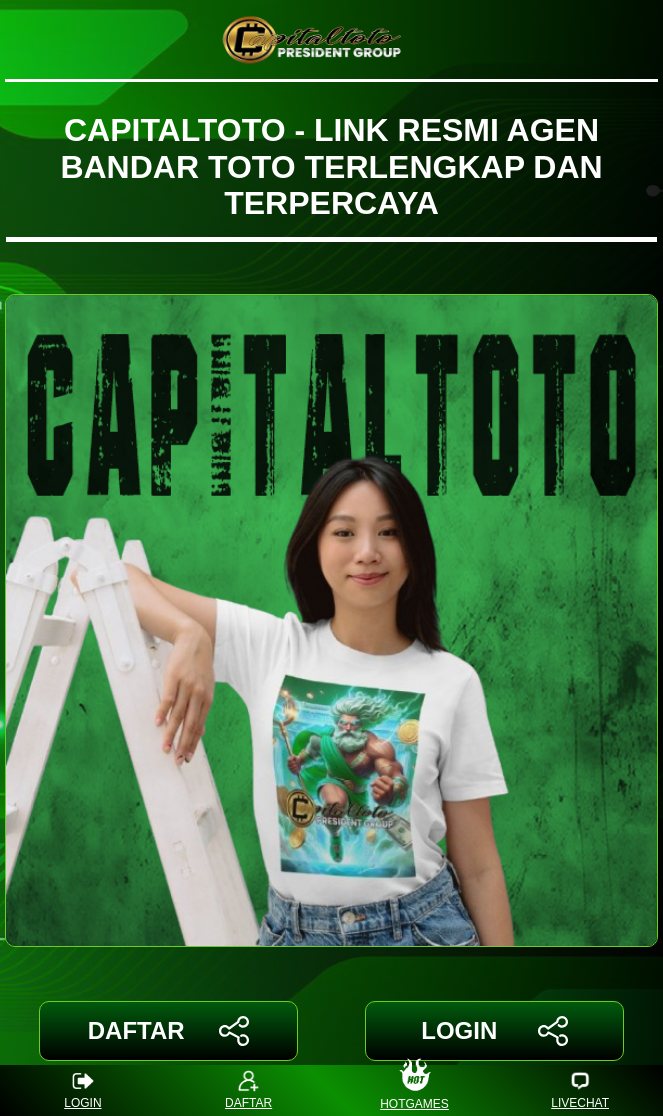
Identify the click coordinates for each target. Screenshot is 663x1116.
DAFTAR (168, 1031)
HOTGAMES (414, 1090)
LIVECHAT (580, 1090)
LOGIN (494, 1031)
